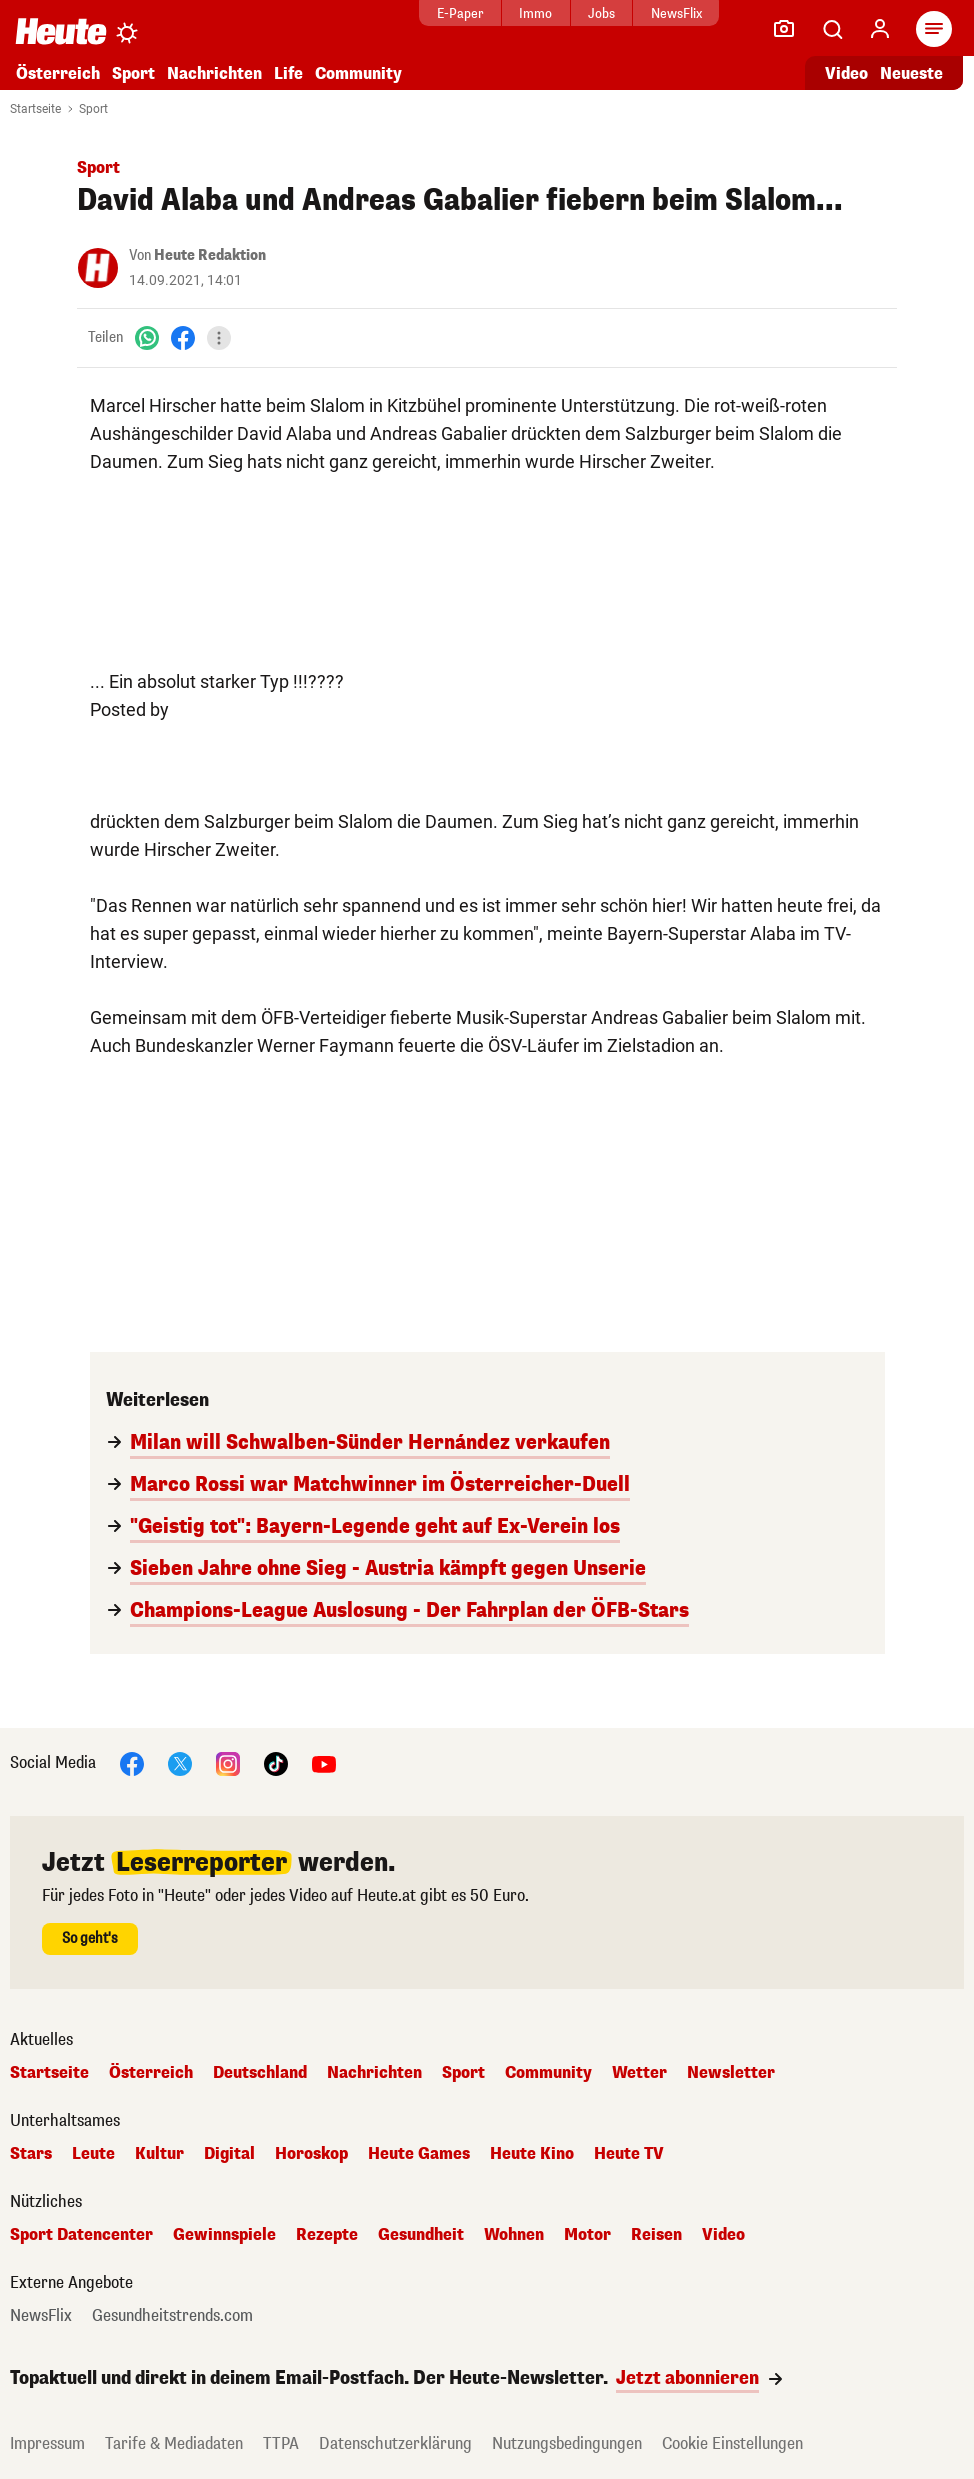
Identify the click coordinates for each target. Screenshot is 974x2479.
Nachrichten (214, 73)
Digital (229, 2154)
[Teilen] (219, 338)
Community (358, 73)
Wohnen (514, 2235)
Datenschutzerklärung (395, 2443)
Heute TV (629, 2154)
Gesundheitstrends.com (172, 2316)
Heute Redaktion (210, 255)
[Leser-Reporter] (784, 29)
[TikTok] (276, 1762)
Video (723, 2235)
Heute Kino (532, 2154)
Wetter (639, 2073)
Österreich (58, 73)
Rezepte (327, 2235)
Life (288, 73)
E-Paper (422, 13)
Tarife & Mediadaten (174, 2443)
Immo (498, 13)
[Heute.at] (61, 30)
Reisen (656, 2235)
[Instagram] (228, 1762)
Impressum (47, 2443)
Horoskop (311, 2154)
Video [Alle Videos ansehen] (846, 73)
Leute (93, 2154)
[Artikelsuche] (832, 29)
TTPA (281, 2443)
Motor (587, 2235)
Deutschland (260, 2073)
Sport (133, 73)
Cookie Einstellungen (732, 2443)
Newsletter (731, 2073)
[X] (180, 1762)
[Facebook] (183, 337)
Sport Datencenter (81, 2235)
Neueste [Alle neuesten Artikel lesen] (911, 73)
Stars (31, 2154)
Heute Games (419, 2154)
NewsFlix (638, 13)
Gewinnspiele (224, 2235)
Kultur (159, 2154)
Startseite (35, 109)
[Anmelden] (880, 29)
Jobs (564, 13)
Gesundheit (421, 2235)
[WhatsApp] (147, 337)
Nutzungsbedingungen (567, 2443)
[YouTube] (324, 1762)
